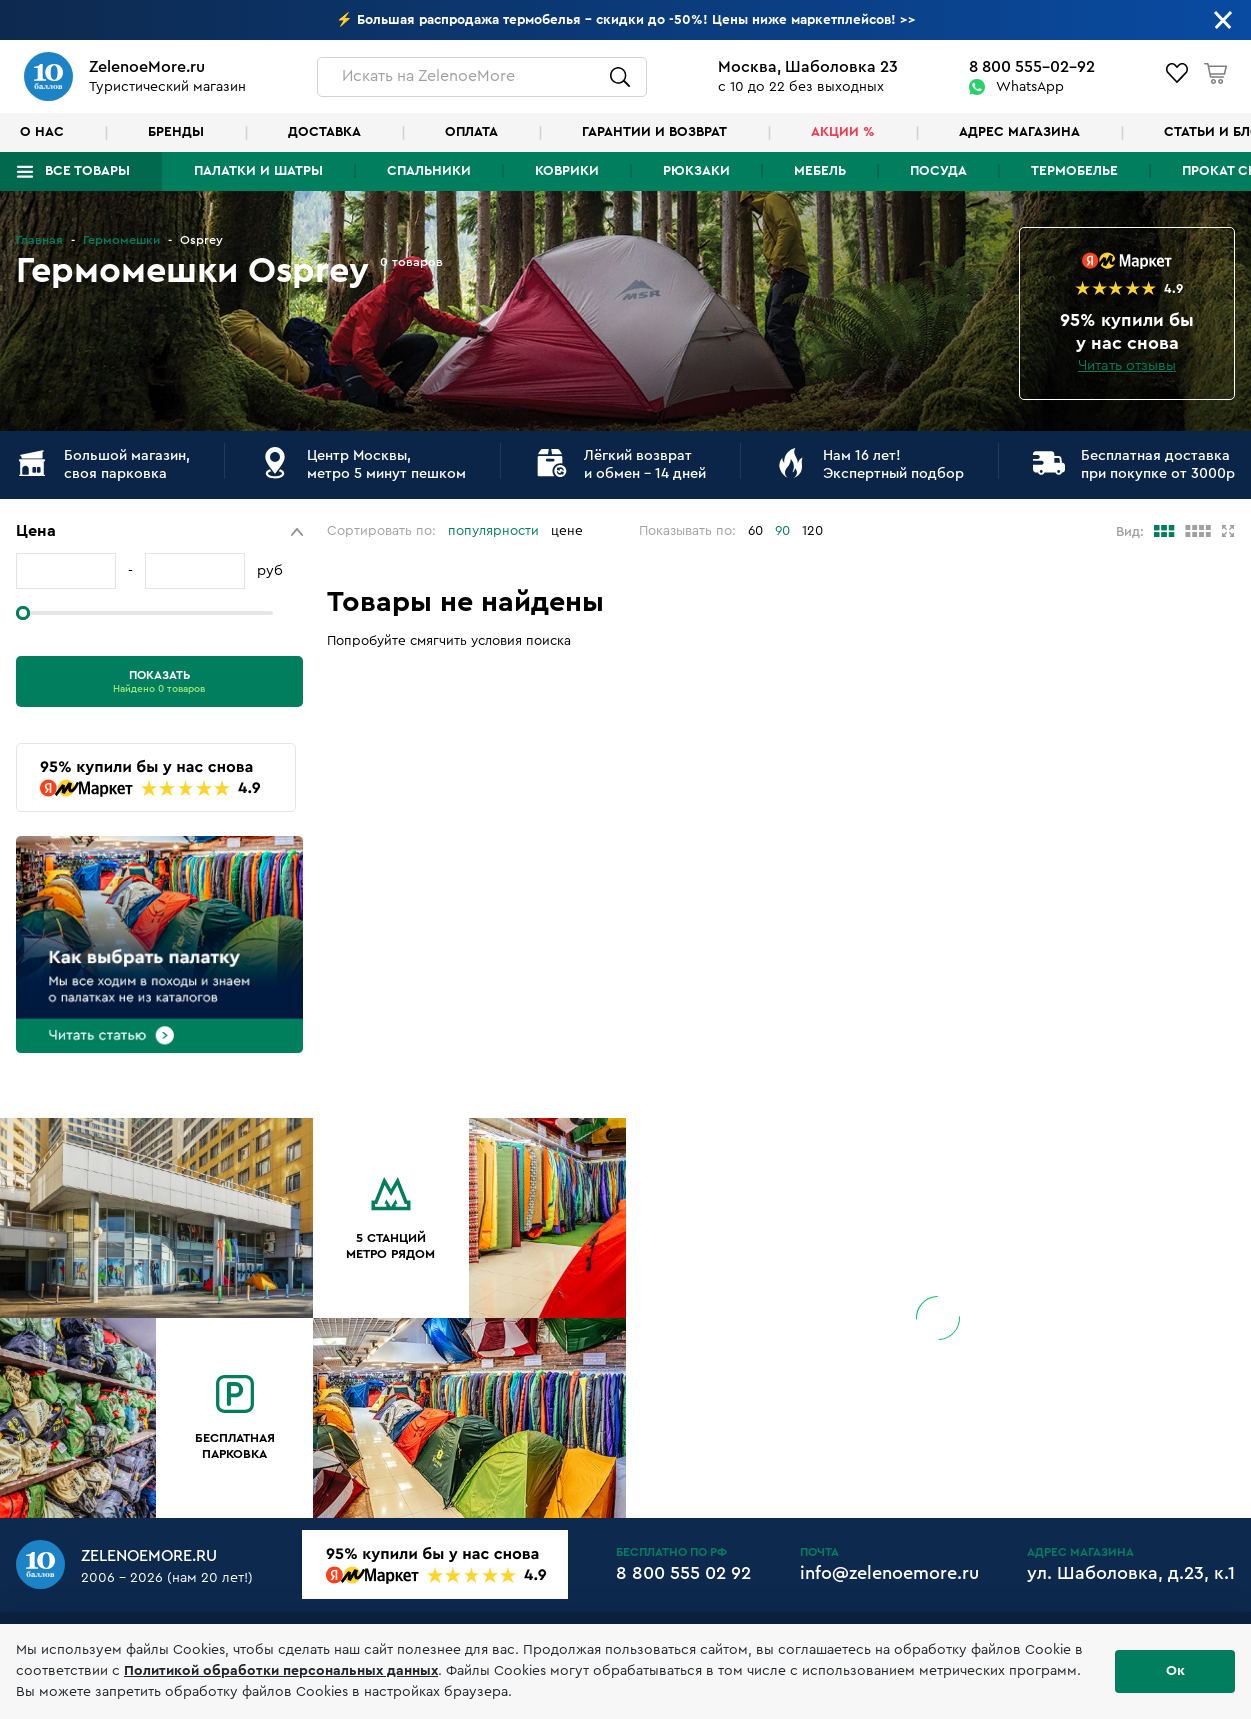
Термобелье (1074, 171)
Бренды (176, 132)
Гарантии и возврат (654, 132)
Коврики (567, 171)
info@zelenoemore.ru (889, 1573)
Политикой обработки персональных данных (281, 1671)
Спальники (429, 171)
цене (567, 531)
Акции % (843, 132)
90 (782, 531)
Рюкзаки (696, 171)
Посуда (938, 171)
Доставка (324, 132)
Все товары (87, 171)
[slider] (23, 613)
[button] (159, 531)
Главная (39, 240)
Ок (1175, 1671)
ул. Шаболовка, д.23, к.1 (1131, 1573)
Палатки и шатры (258, 171)
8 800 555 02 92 (683, 1573)
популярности (493, 531)
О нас (42, 132)
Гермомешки (121, 240)
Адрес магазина (1019, 132)
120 (812, 531)
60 (755, 531)
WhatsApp (1030, 87)
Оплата (471, 132)
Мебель (820, 171)
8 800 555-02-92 (1032, 67)
